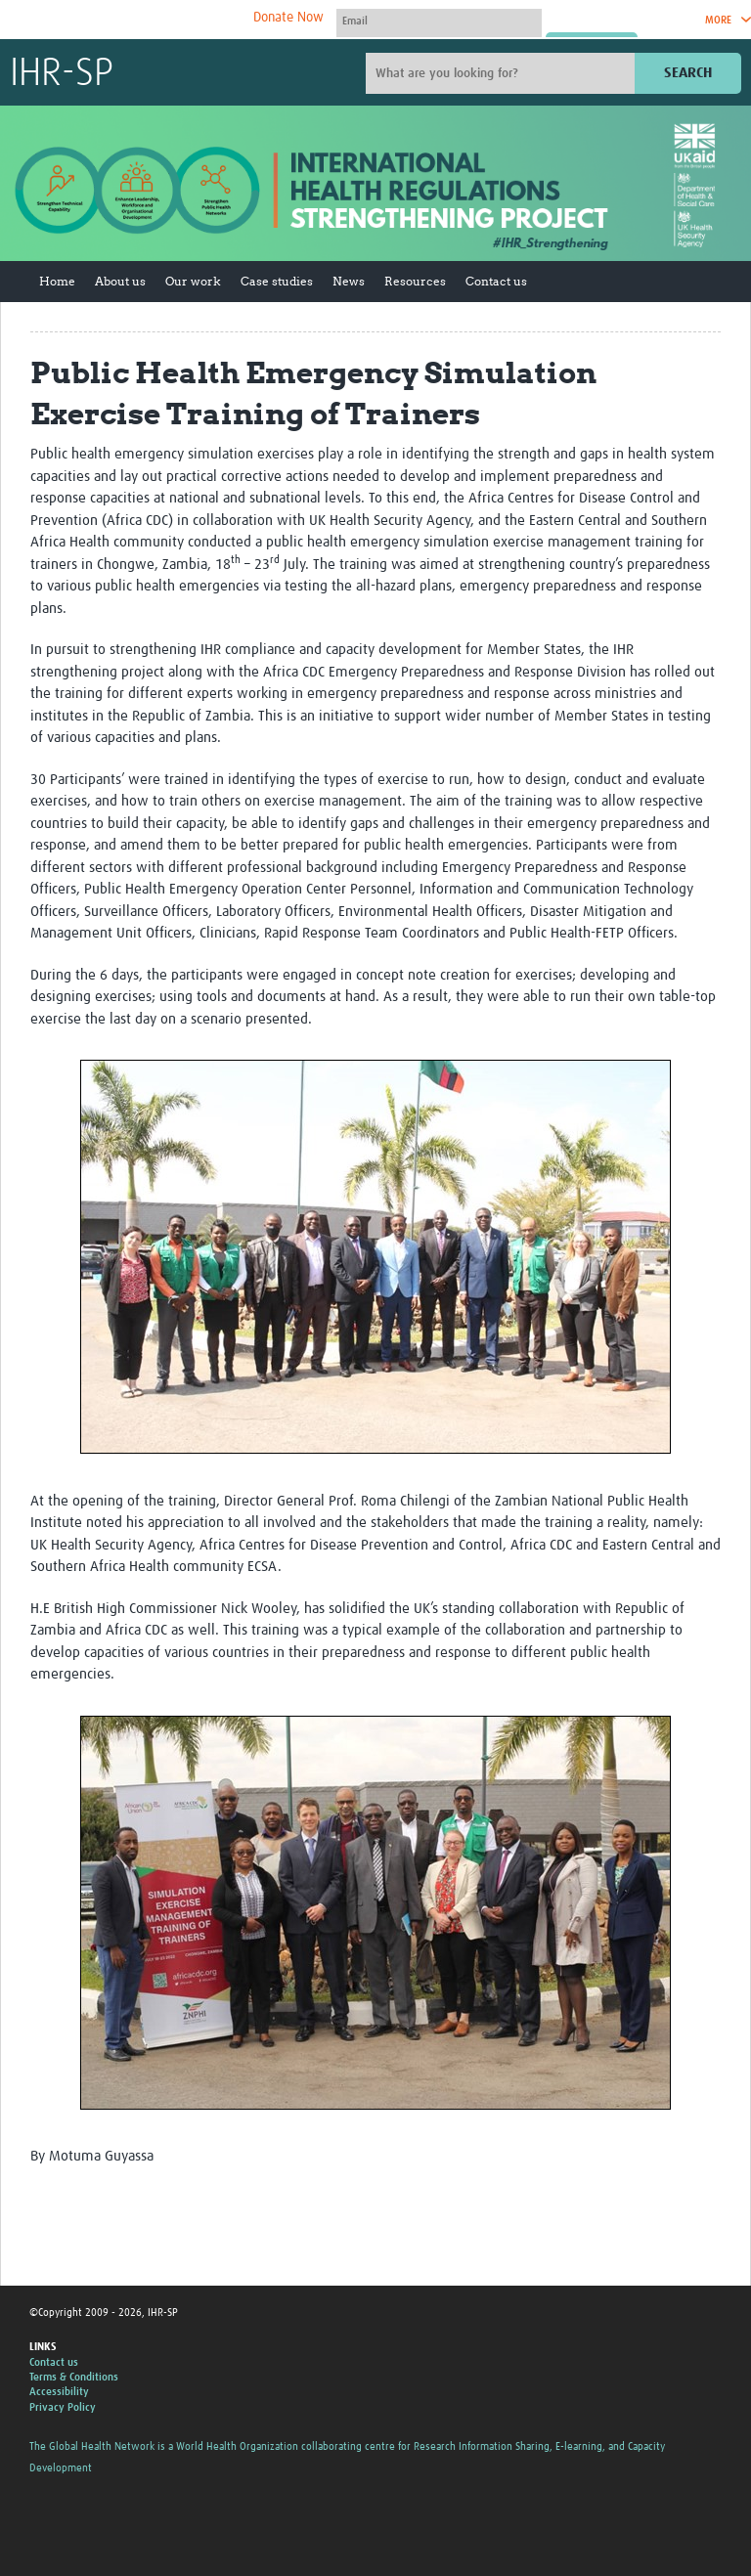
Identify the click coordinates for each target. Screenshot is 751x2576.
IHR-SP (61, 74)
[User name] (439, 20)
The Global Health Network (155, 20)
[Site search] (503, 73)
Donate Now (288, 17)
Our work (193, 281)
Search (688, 72)
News (348, 281)
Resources (415, 281)
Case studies (277, 281)
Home (57, 281)
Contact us (496, 281)
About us (120, 281)
